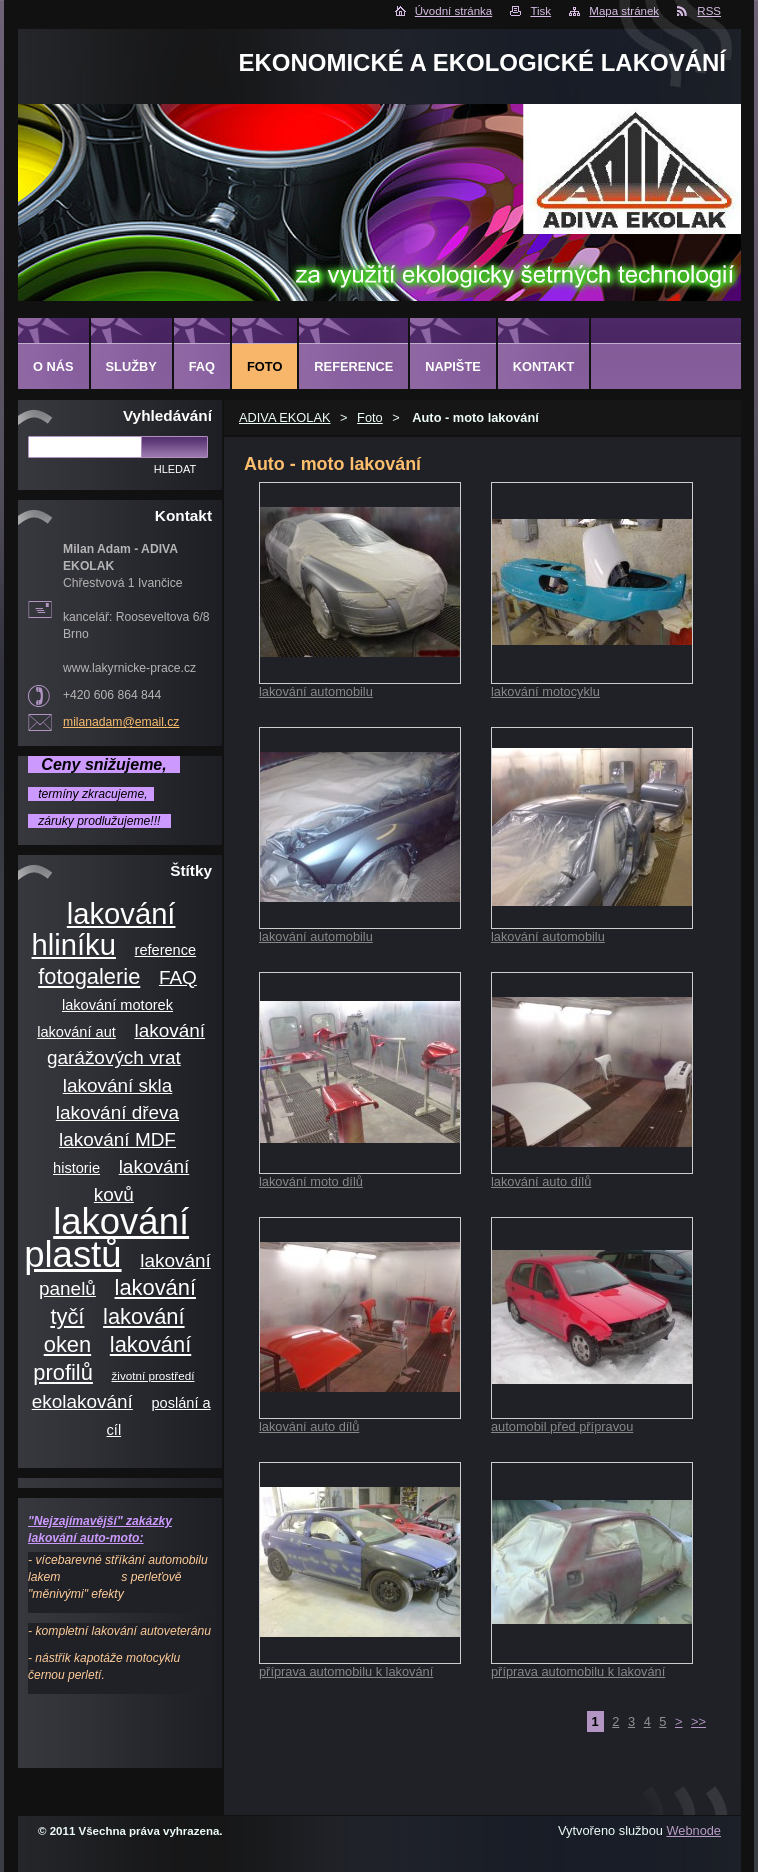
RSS (709, 11)
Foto (370, 417)
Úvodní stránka (453, 11)
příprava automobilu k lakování (346, 1671)
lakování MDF (117, 1139)
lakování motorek (117, 1005)
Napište (452, 366)
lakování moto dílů (311, 1181)
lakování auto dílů (541, 1181)
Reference (353, 366)
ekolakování (82, 1401)
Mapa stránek (624, 11)
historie (76, 1168)
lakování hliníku (104, 929)
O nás (53, 366)
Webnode (693, 1830)
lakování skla (118, 1085)
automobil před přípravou (562, 1426)
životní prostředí (153, 1375)
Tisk (540, 11)
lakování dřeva (117, 1112)
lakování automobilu (316, 691)
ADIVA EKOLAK (285, 417)
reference (166, 950)
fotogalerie (89, 976)
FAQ (178, 977)
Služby (131, 366)
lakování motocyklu (545, 691)
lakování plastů (106, 1238)
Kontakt (544, 366)
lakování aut (76, 1032)
